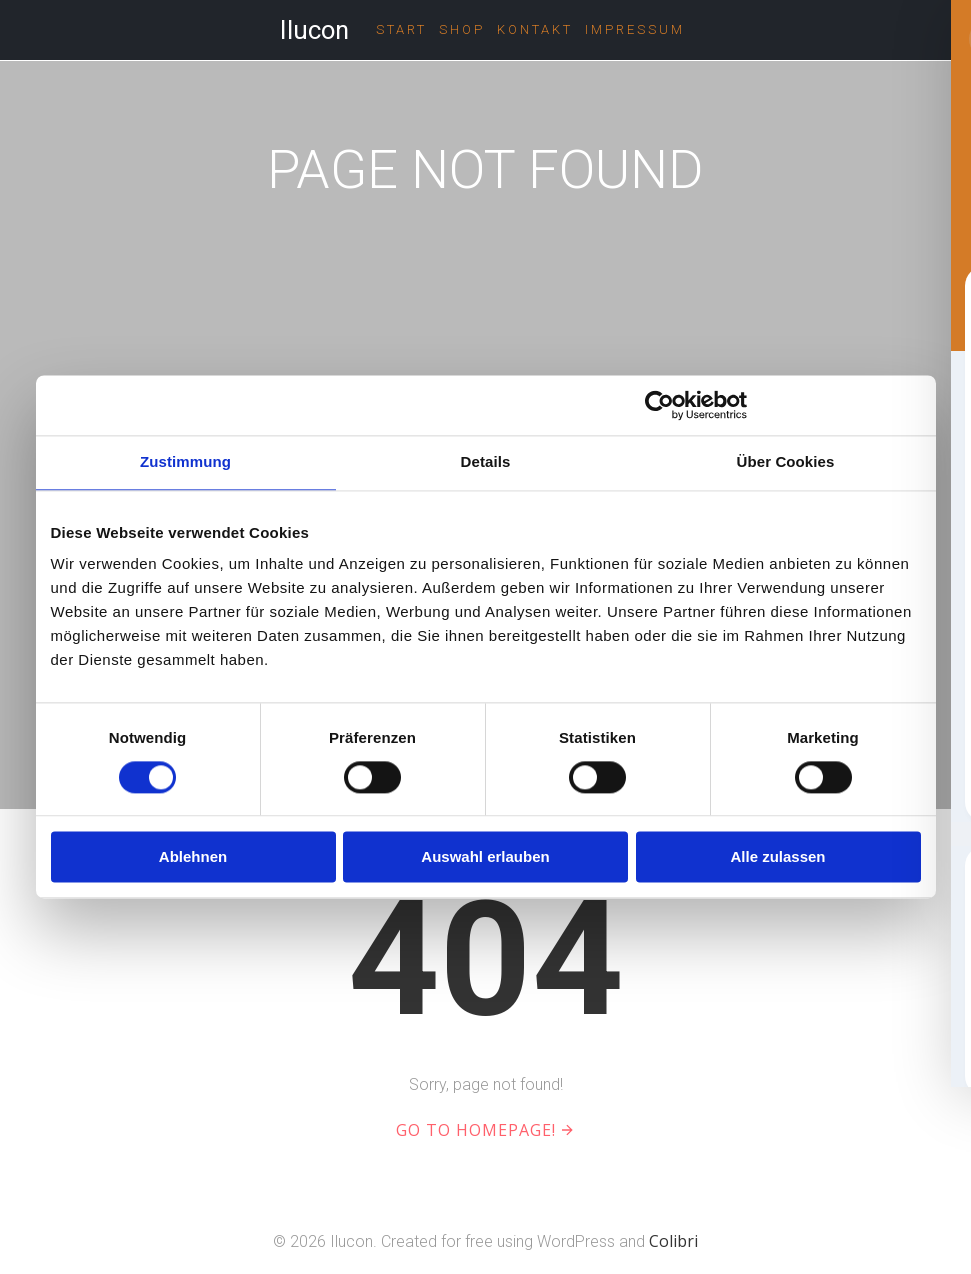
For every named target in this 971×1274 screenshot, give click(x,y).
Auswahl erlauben (485, 857)
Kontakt (535, 29)
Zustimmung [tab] (185, 461)
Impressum (635, 29)
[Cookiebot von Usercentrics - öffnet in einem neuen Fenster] (659, 405)
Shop (462, 29)
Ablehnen (193, 857)
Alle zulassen (777, 857)
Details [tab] (486, 461)
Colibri (673, 1241)
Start (401, 29)
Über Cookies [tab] (786, 461)
